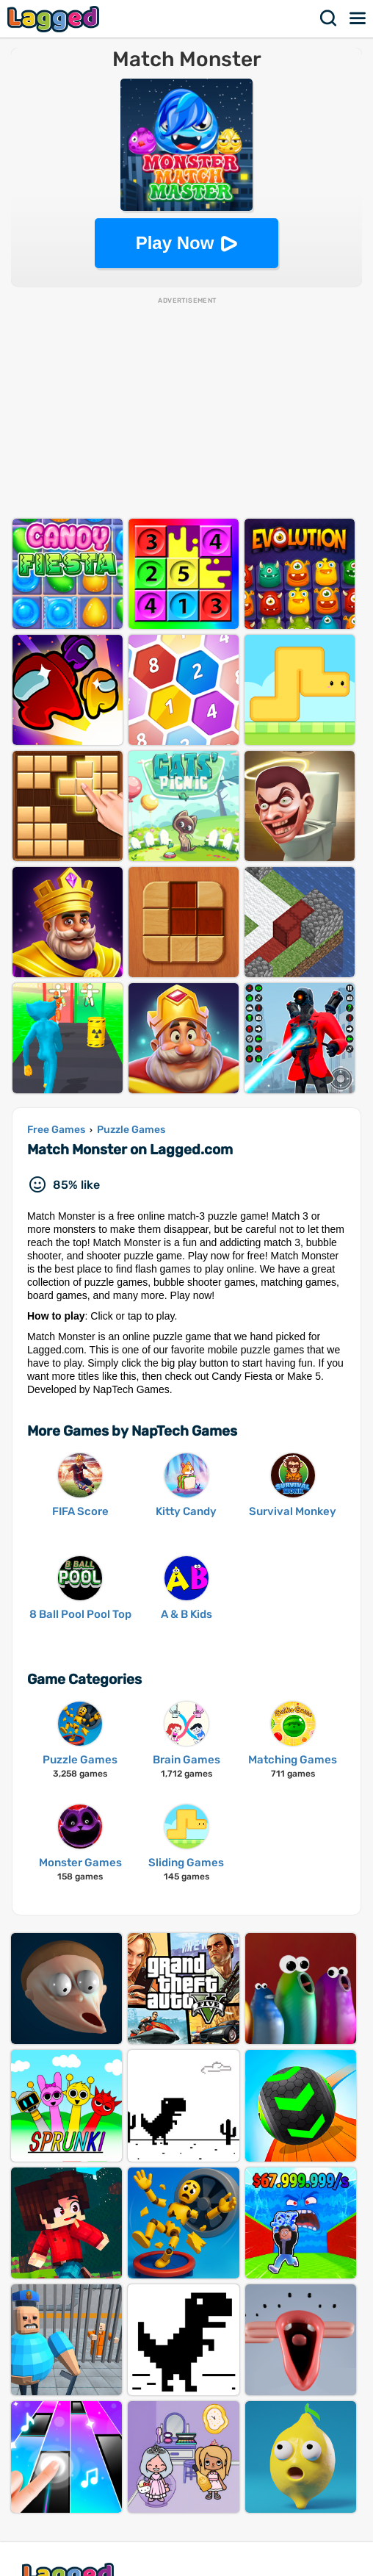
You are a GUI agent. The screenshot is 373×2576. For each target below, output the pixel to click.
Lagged (55, 18)
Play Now (175, 243)
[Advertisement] (186, 408)
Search (329, 18)
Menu (358, 18)
